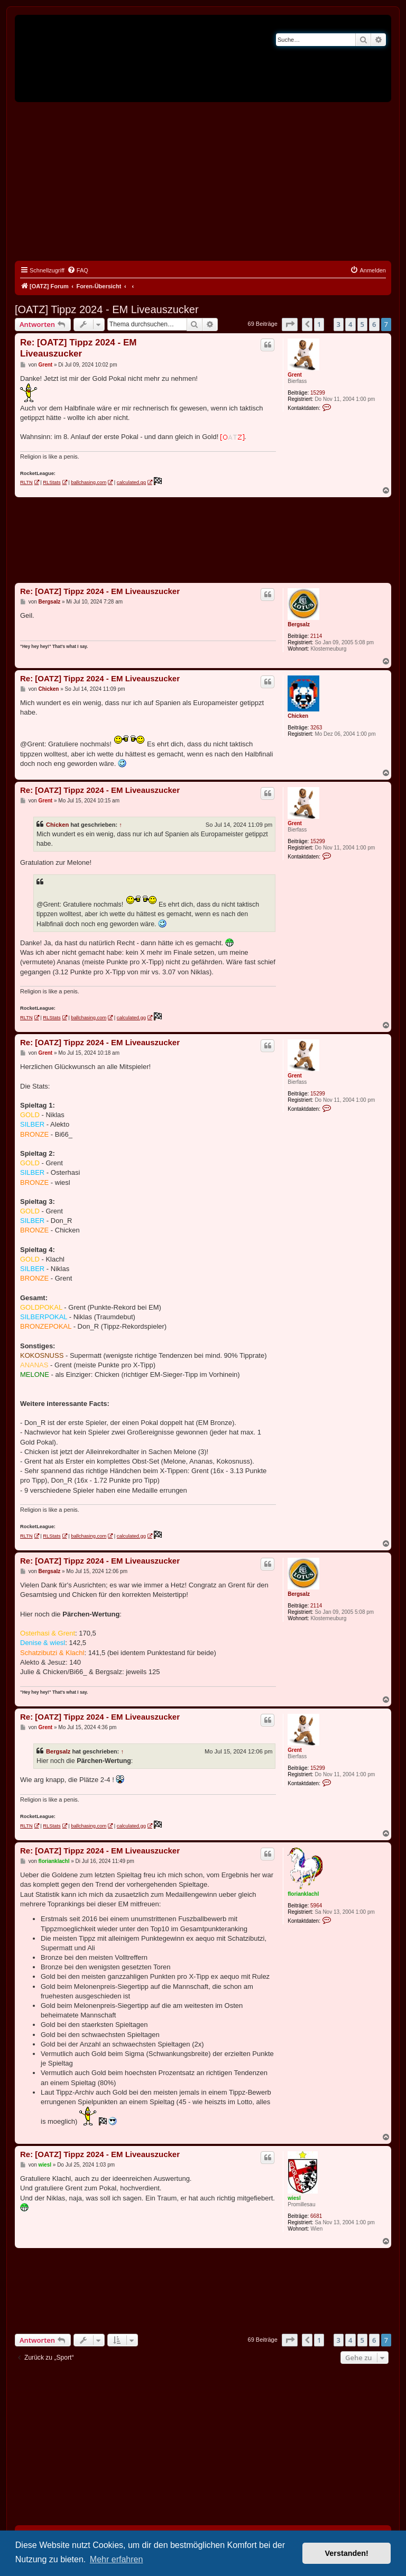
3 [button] (338, 324)
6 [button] (374, 324)
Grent (295, 375)
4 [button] (350, 324)
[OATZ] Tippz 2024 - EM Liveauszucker (107, 309)
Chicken (298, 716)
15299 (317, 393)
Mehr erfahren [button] (116, 2559)
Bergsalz (299, 624)
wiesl (294, 2198)
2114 (316, 636)
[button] (290, 324)
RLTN (26, 482)
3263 (316, 727)
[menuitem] (77, 270)
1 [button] (319, 324)
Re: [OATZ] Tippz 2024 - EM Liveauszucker (78, 348)
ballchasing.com (88, 482)
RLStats (51, 482)
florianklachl (303, 1894)
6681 (316, 2216)
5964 (316, 1905)
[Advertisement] (203, 181)
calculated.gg (131, 482)
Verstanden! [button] (346, 2553)
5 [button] (362, 324)
